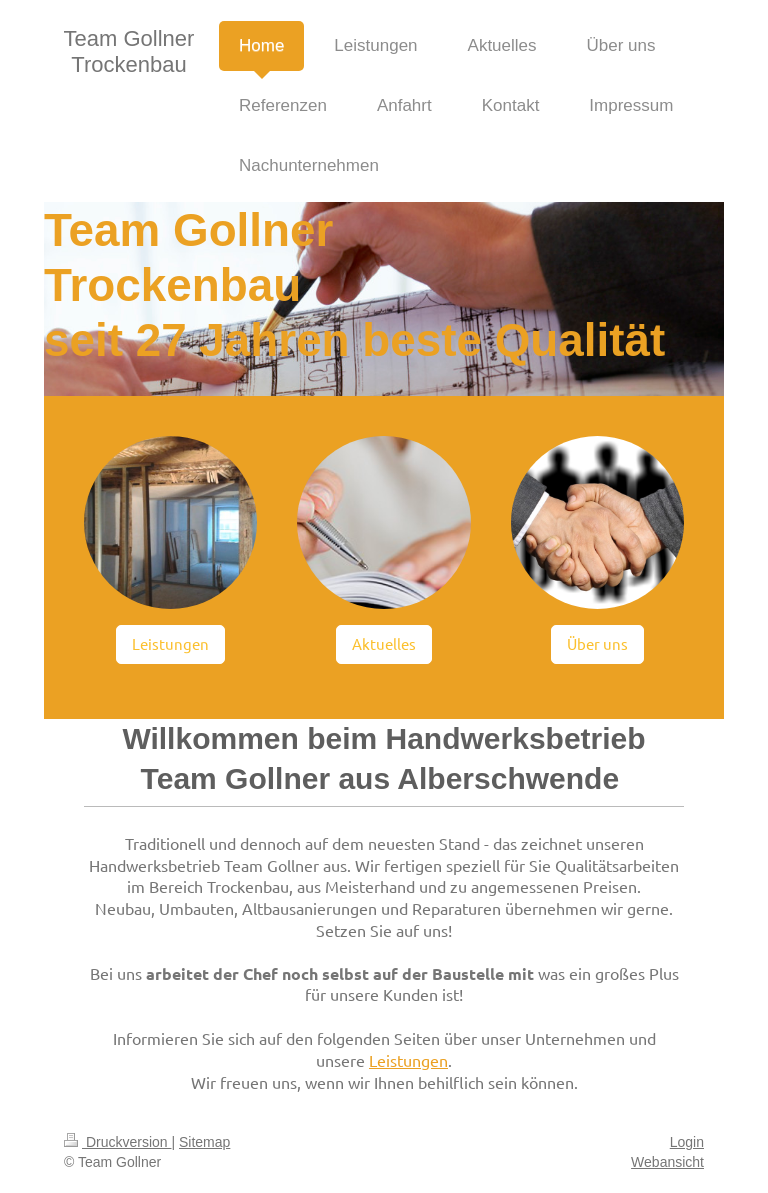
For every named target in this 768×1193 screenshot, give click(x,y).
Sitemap (204, 1142)
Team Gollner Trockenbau (129, 51)
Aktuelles (384, 643)
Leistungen (170, 643)
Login (687, 1142)
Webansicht (667, 1162)
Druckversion (117, 1142)
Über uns (597, 643)
